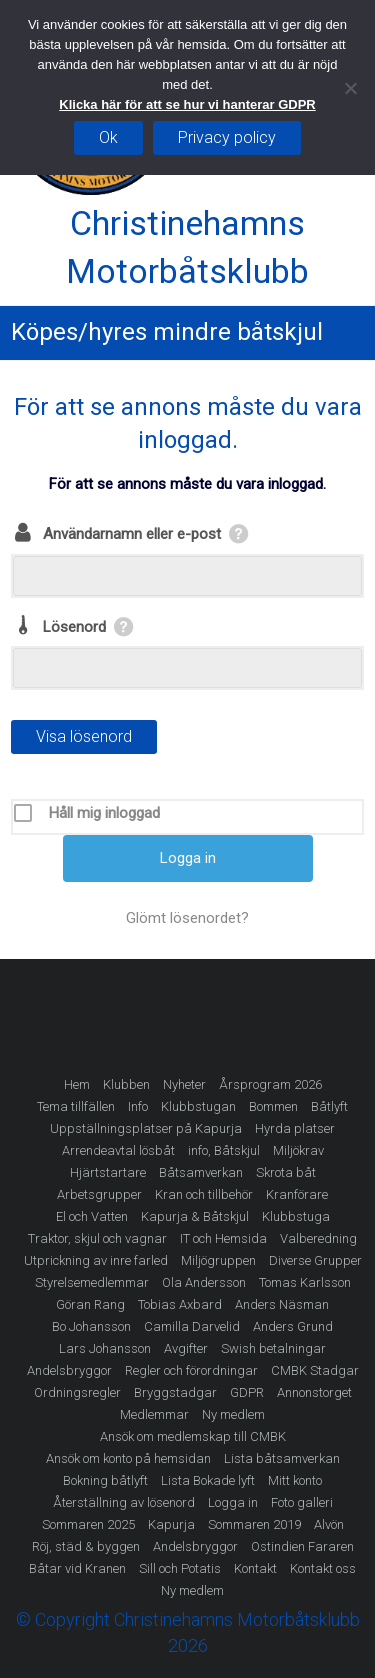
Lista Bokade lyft (208, 1480)
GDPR (247, 1392)
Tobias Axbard (180, 1304)
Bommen (273, 1106)
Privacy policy (227, 137)
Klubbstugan (198, 1106)
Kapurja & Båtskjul (195, 1216)
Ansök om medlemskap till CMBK (193, 1436)
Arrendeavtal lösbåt (118, 1150)
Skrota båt (286, 1172)
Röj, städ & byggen (86, 1546)
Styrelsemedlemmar (92, 1282)
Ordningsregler (77, 1392)
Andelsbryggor (69, 1370)
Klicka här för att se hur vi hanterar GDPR (187, 104)
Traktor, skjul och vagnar (97, 1238)
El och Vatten (92, 1216)
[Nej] (350, 88)
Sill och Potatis (180, 1568)
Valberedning (318, 1238)
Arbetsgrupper (99, 1194)
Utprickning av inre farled (96, 1260)
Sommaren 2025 (88, 1524)
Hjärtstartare (108, 1172)
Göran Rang (90, 1304)
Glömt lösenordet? (187, 918)
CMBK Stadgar (315, 1370)
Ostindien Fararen (302, 1546)
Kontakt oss (323, 1568)
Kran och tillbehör (204, 1194)
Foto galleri (302, 1502)
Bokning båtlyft (105, 1480)
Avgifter (186, 1348)
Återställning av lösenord (124, 1502)
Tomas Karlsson (305, 1282)
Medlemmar (154, 1414)
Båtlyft (329, 1106)
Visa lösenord (84, 736)
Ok (108, 137)
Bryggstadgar (175, 1392)
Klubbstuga (296, 1216)
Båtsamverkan (201, 1172)
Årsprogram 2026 (270, 1084)
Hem (77, 1084)
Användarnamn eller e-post (132, 534)
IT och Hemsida (223, 1238)
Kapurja (171, 1524)
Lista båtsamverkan (282, 1458)
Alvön (329, 1524)
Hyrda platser (295, 1128)
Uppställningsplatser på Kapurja (146, 1128)
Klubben (126, 1084)
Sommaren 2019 (254, 1524)
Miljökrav (298, 1150)
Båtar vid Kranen (77, 1568)
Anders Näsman (282, 1304)
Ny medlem (233, 1414)
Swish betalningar (273, 1348)
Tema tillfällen (76, 1106)
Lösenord (74, 627)
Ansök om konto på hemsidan (128, 1458)
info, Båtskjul (224, 1150)
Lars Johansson (105, 1348)
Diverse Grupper (315, 1260)
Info (138, 1106)
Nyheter (184, 1084)
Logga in (233, 1502)
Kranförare (297, 1194)
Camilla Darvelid (192, 1326)
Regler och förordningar (191, 1370)
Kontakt (255, 1568)
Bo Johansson (91, 1326)
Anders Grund (293, 1326)
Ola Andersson (204, 1282)
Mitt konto (295, 1480)
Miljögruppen (218, 1260)
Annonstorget (314, 1392)
